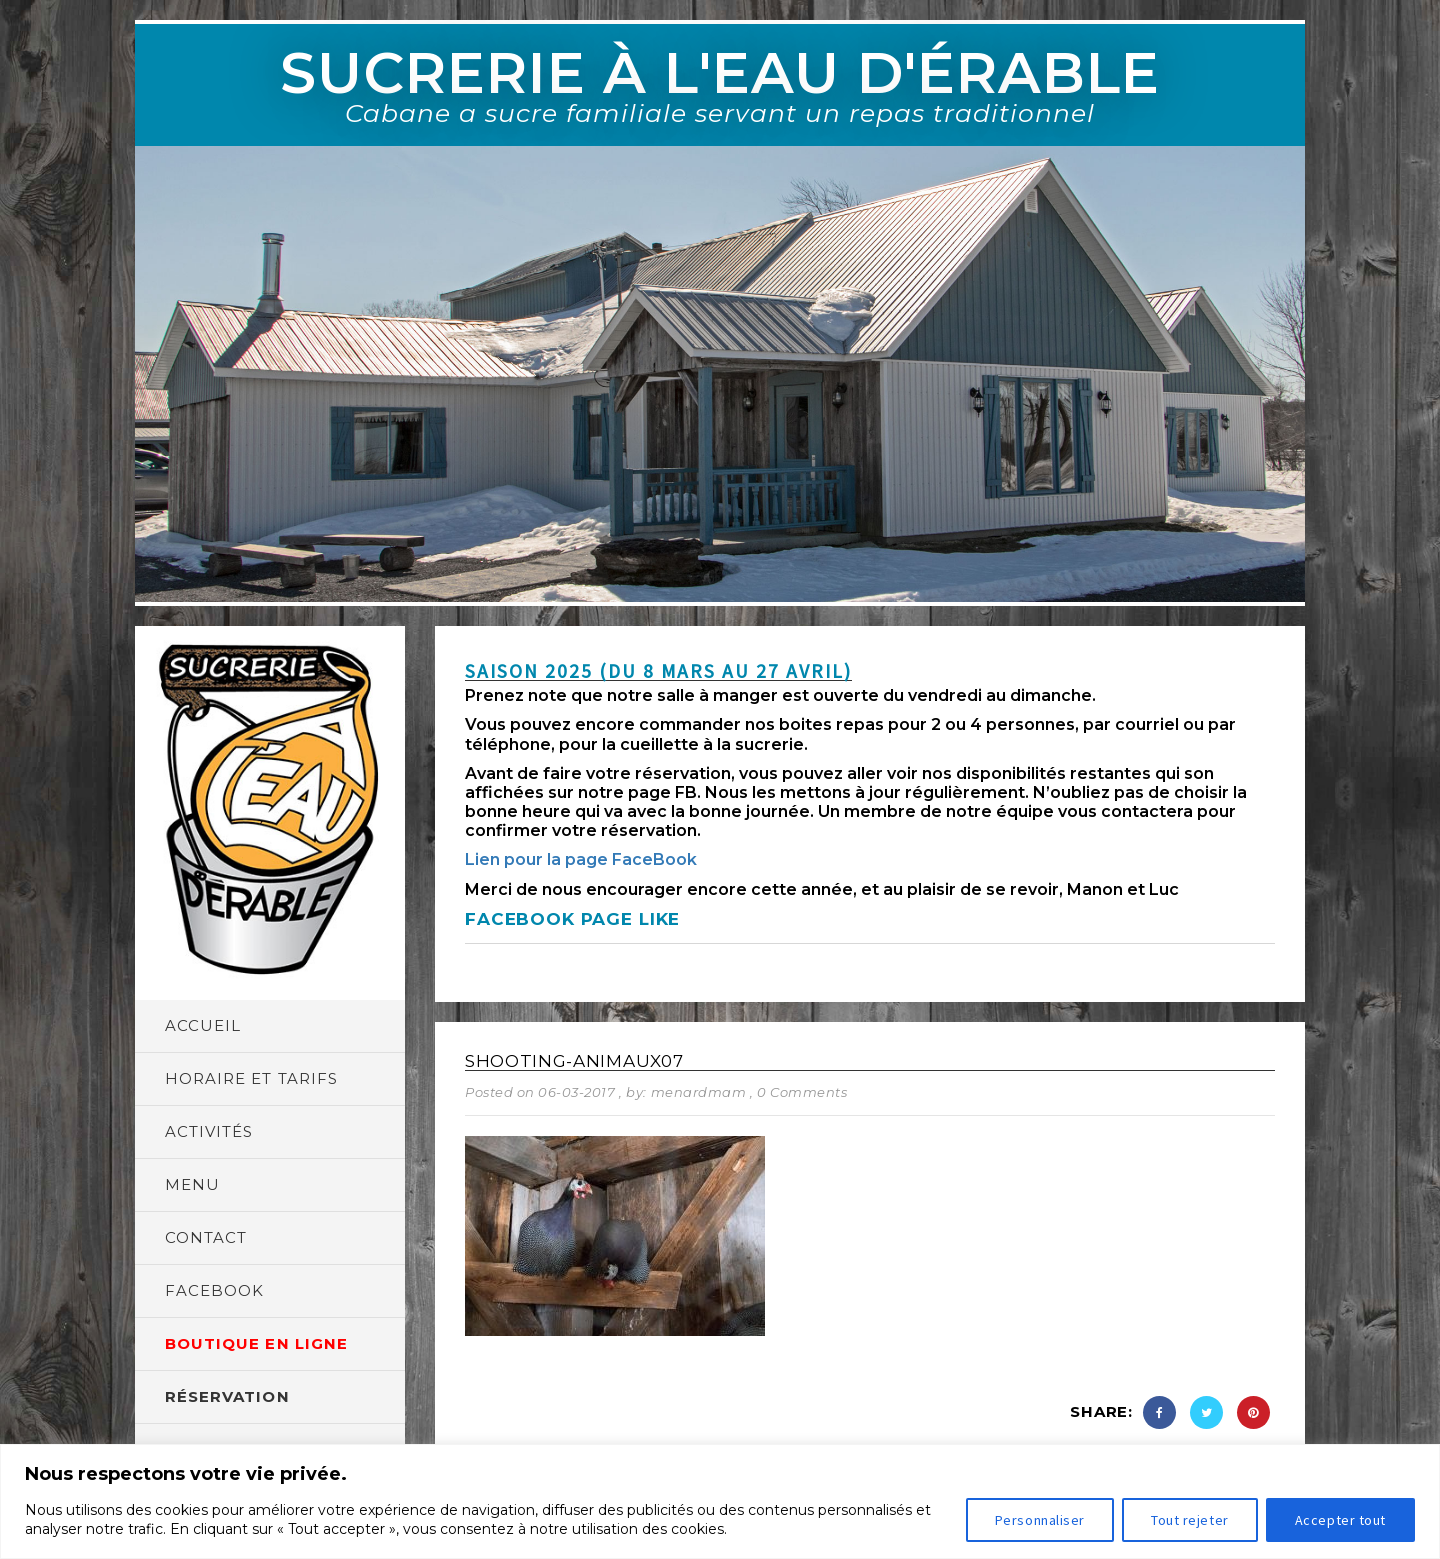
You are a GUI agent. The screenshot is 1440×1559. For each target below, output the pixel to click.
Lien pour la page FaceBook (581, 859)
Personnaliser (1040, 1520)
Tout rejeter (1190, 1520)
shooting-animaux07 (574, 1061)
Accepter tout (1340, 1520)
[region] (720, 1501)
